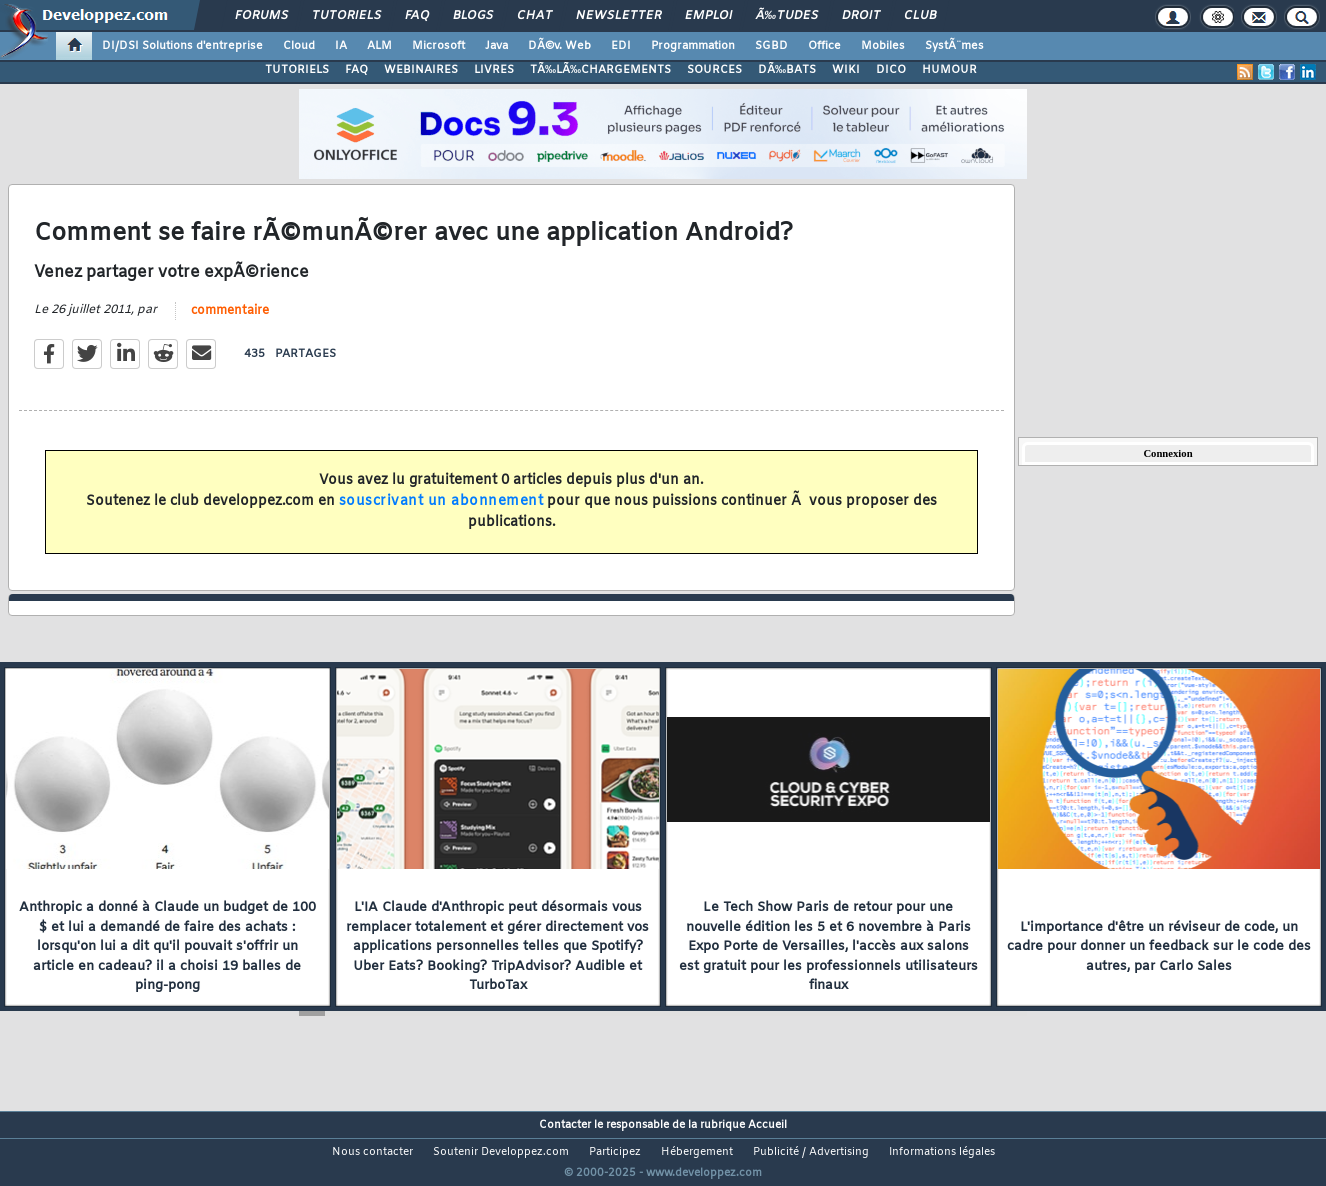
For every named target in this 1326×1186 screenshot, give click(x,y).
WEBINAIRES (421, 70)
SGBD (771, 46)
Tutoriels (346, 16)
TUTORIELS (297, 70)
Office (824, 46)
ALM (379, 46)
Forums (261, 16)
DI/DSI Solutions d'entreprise (182, 46)
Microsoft (438, 46)
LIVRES (494, 70)
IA (341, 46)
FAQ (417, 16)
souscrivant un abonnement (441, 513)
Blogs (473, 16)
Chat (534, 16)
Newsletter (618, 16)
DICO (891, 70)
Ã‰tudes (787, 16)
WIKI (846, 70)
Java (496, 46)
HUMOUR (949, 70)
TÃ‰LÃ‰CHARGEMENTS (600, 70)
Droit (861, 16)
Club (920, 16)
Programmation (693, 46)
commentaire (230, 323)
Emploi (708, 16)
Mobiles (883, 46)
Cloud (299, 46)
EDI (621, 46)
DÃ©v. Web (559, 46)
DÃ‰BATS (787, 70)
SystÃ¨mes (954, 46)
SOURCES (714, 70)
